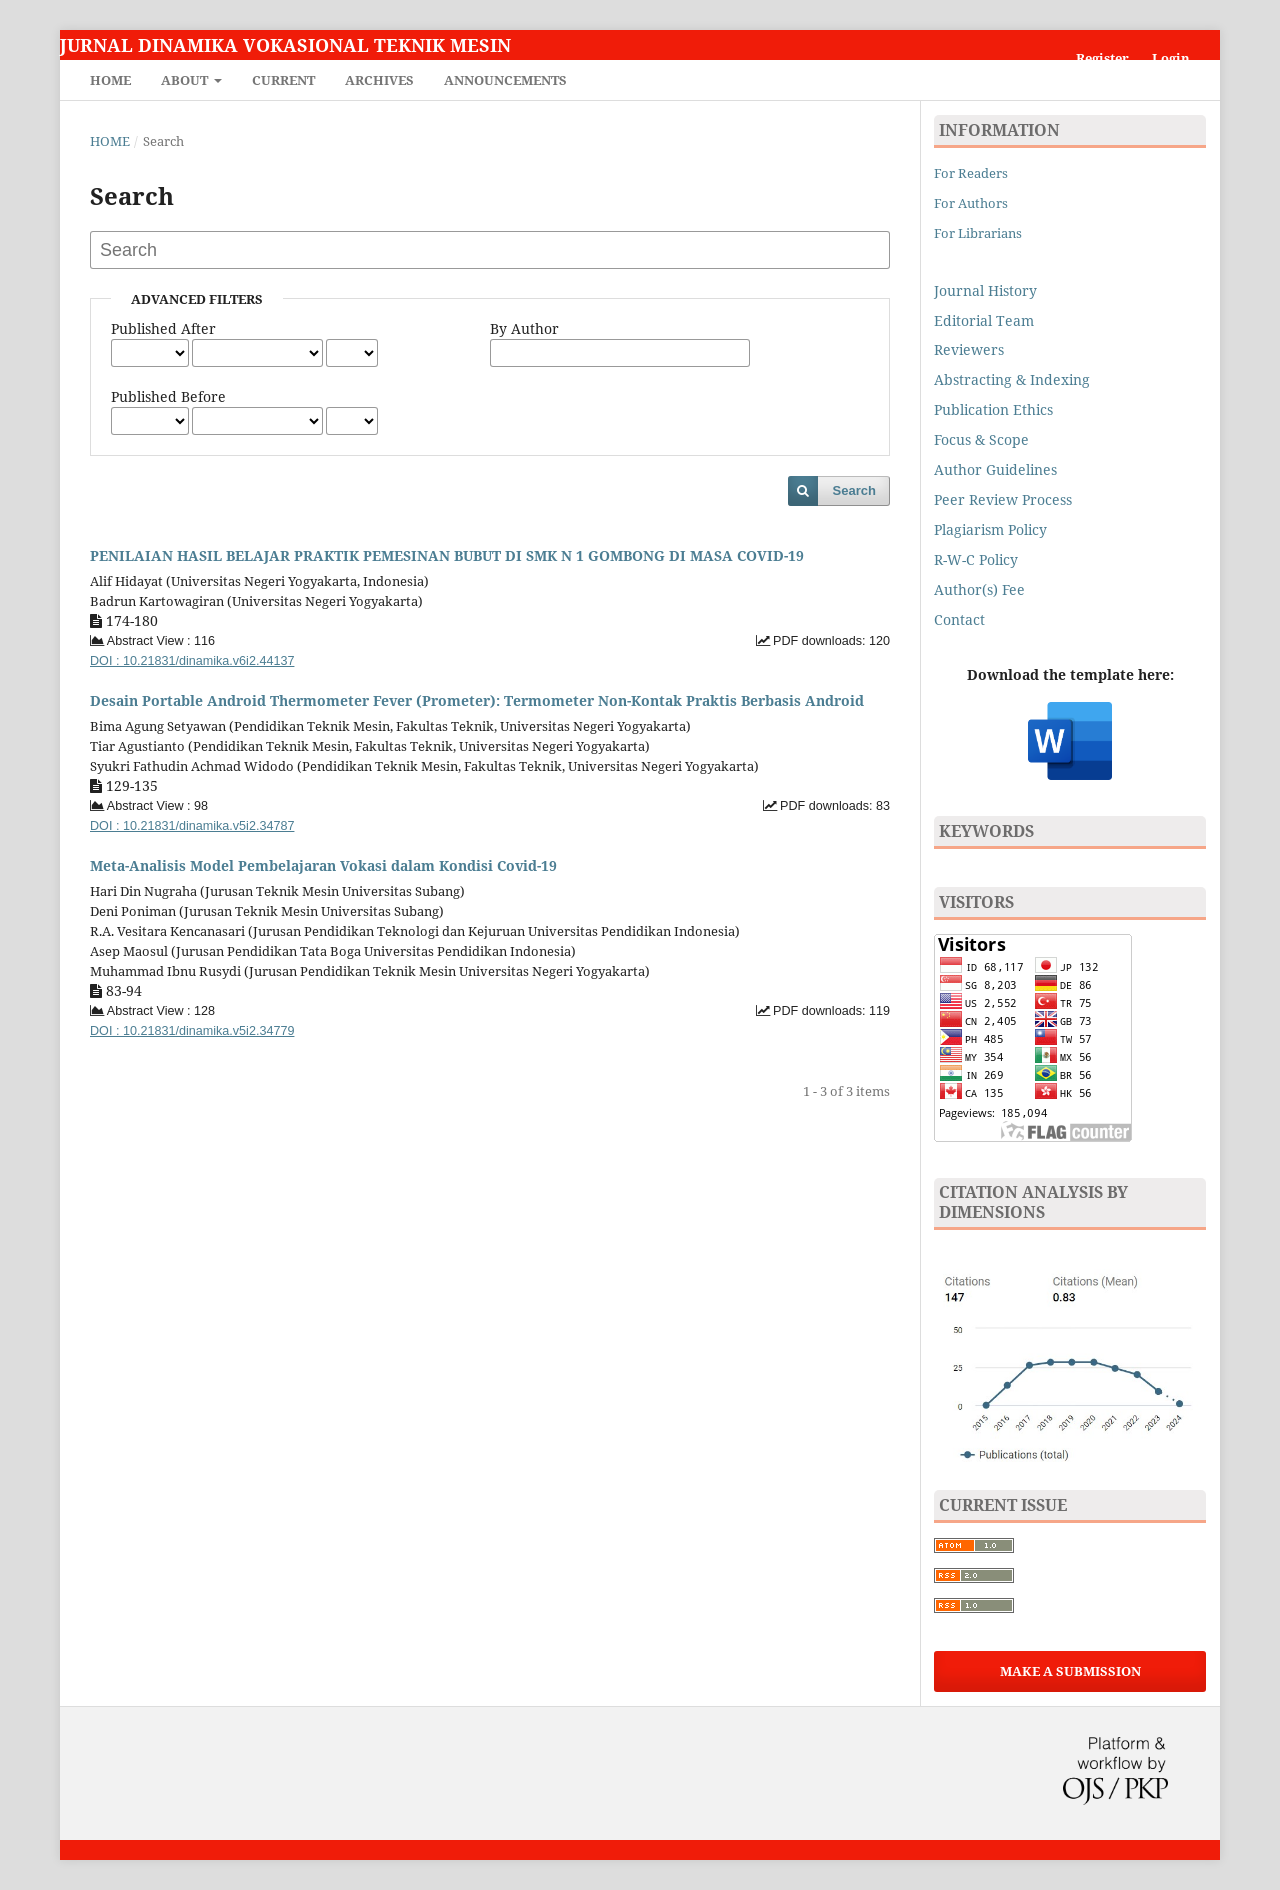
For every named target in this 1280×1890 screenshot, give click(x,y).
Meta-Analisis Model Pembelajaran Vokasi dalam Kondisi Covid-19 (323, 865)
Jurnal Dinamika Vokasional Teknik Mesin (285, 45)
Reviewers (971, 349)
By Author (524, 328)
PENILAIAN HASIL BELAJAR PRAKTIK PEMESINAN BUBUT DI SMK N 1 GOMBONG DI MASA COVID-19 (447, 555)
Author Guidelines (995, 469)
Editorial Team (984, 320)
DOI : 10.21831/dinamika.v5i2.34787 (192, 826)
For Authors (971, 203)
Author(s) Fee (979, 589)
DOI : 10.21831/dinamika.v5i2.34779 (192, 1031)
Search (854, 490)
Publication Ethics (993, 409)
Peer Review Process (1003, 499)
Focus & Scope (981, 439)
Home (110, 80)
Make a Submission (1070, 1671)
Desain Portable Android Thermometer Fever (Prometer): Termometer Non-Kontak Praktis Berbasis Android (477, 700)
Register (1102, 58)
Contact (959, 619)
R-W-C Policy (976, 559)
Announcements (505, 80)
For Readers (971, 173)
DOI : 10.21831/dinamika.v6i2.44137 (192, 661)
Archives (379, 80)
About (186, 80)
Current (283, 80)
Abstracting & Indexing (1012, 379)
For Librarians (978, 233)
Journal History (985, 290)
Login (1171, 58)
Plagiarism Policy (990, 529)
